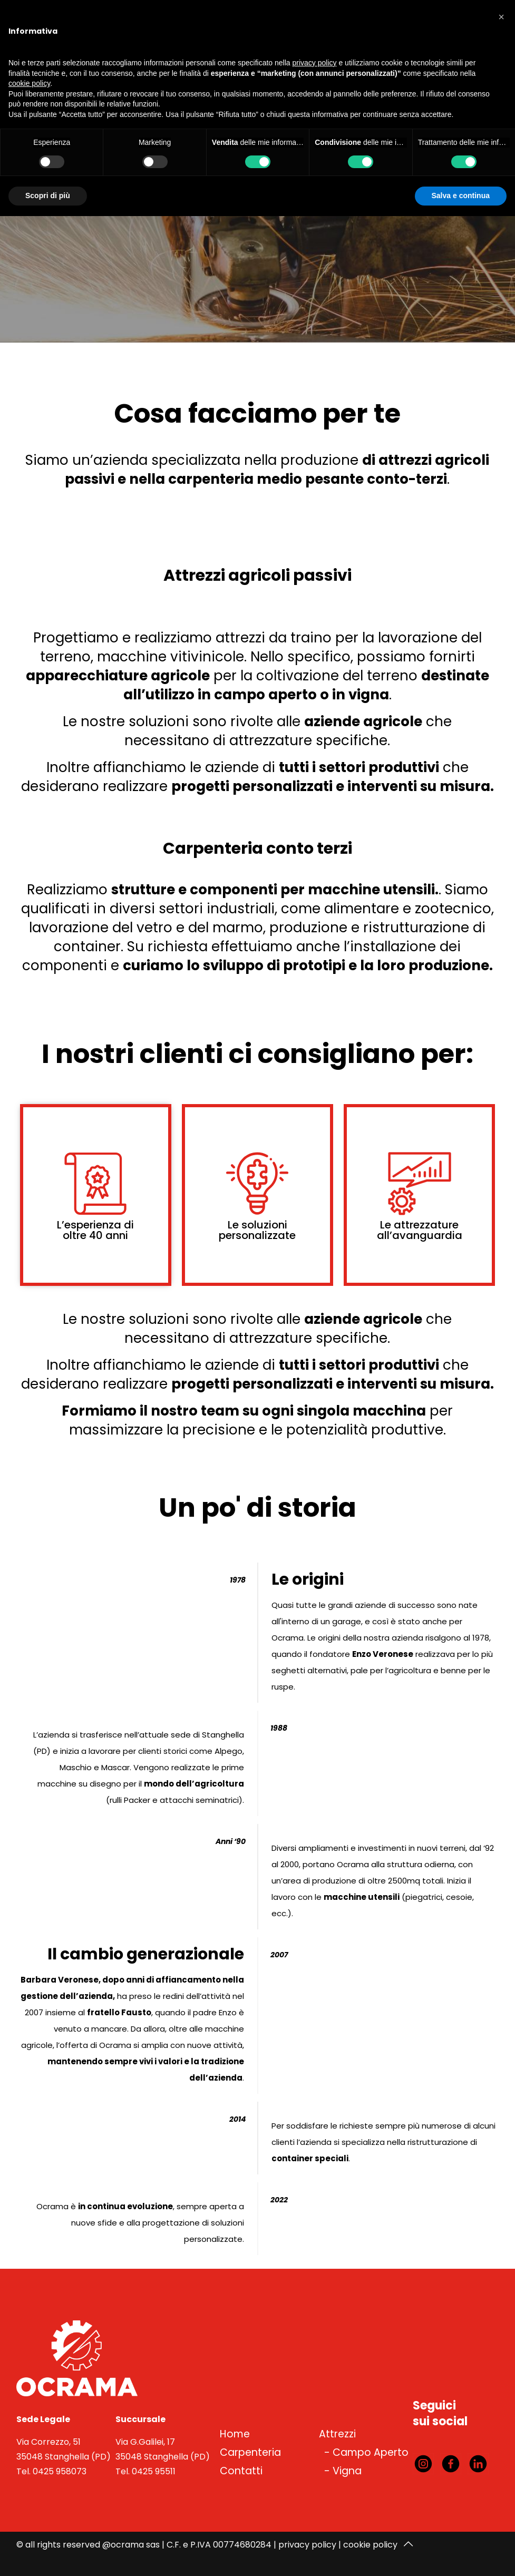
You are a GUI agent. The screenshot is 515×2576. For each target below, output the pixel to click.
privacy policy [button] (315, 62)
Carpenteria (250, 2452)
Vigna (347, 2471)
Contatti (241, 2471)
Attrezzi (337, 2434)
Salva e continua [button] (461, 195)
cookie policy (370, 2545)
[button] (501, 16)
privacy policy (307, 2545)
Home (235, 2434)
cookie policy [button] (29, 83)
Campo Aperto (371, 2452)
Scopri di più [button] (47, 195)
